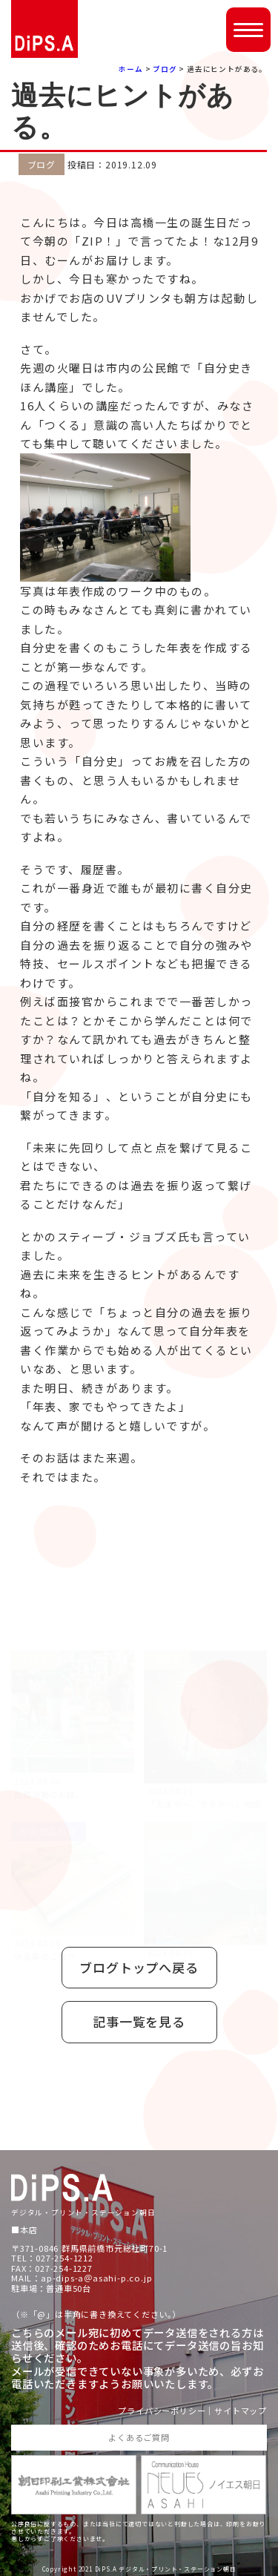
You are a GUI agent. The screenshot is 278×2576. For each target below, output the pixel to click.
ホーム (130, 69)
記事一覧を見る (139, 2021)
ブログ (164, 69)
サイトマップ (240, 2411)
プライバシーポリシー (161, 2411)
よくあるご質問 (139, 2437)
